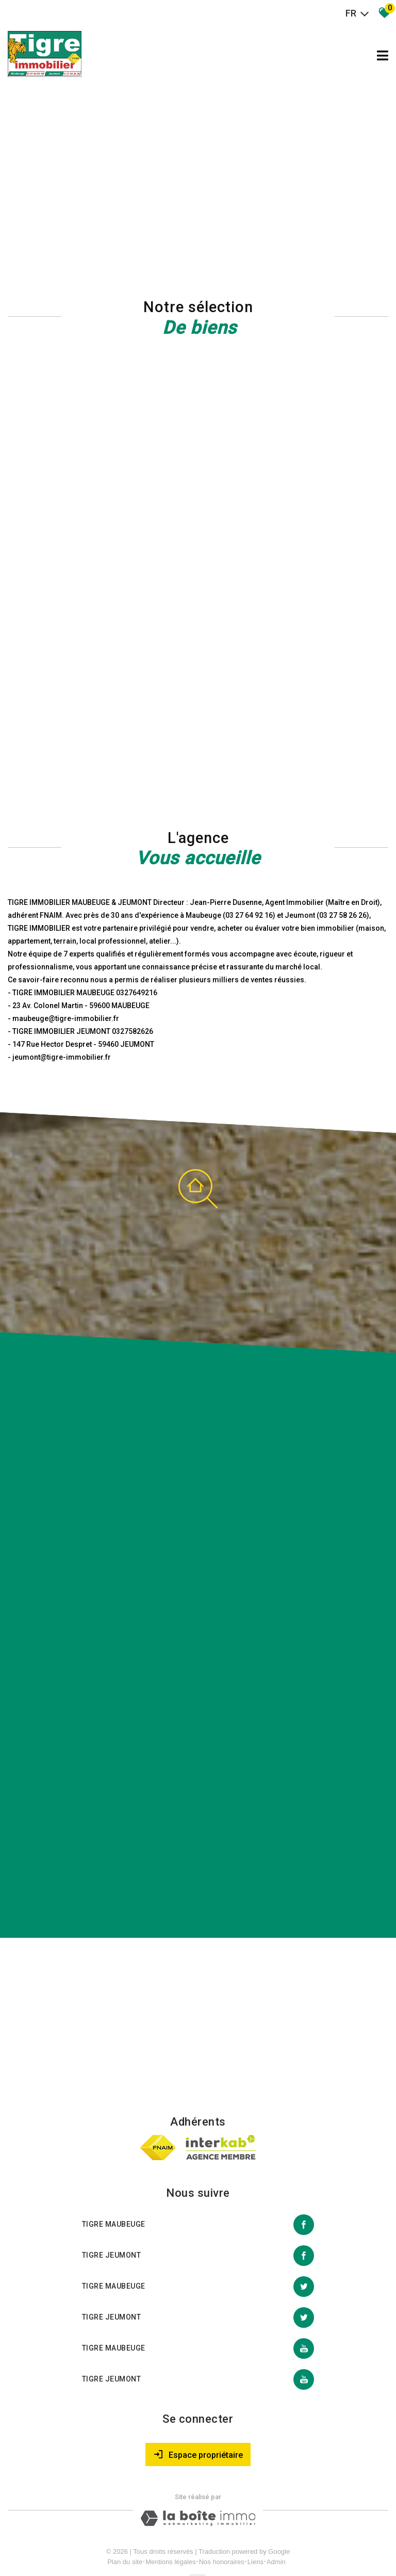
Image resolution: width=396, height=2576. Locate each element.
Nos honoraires (221, 2513)
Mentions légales (170, 2513)
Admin (276, 2513)
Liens (255, 2513)
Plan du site (124, 2513)
